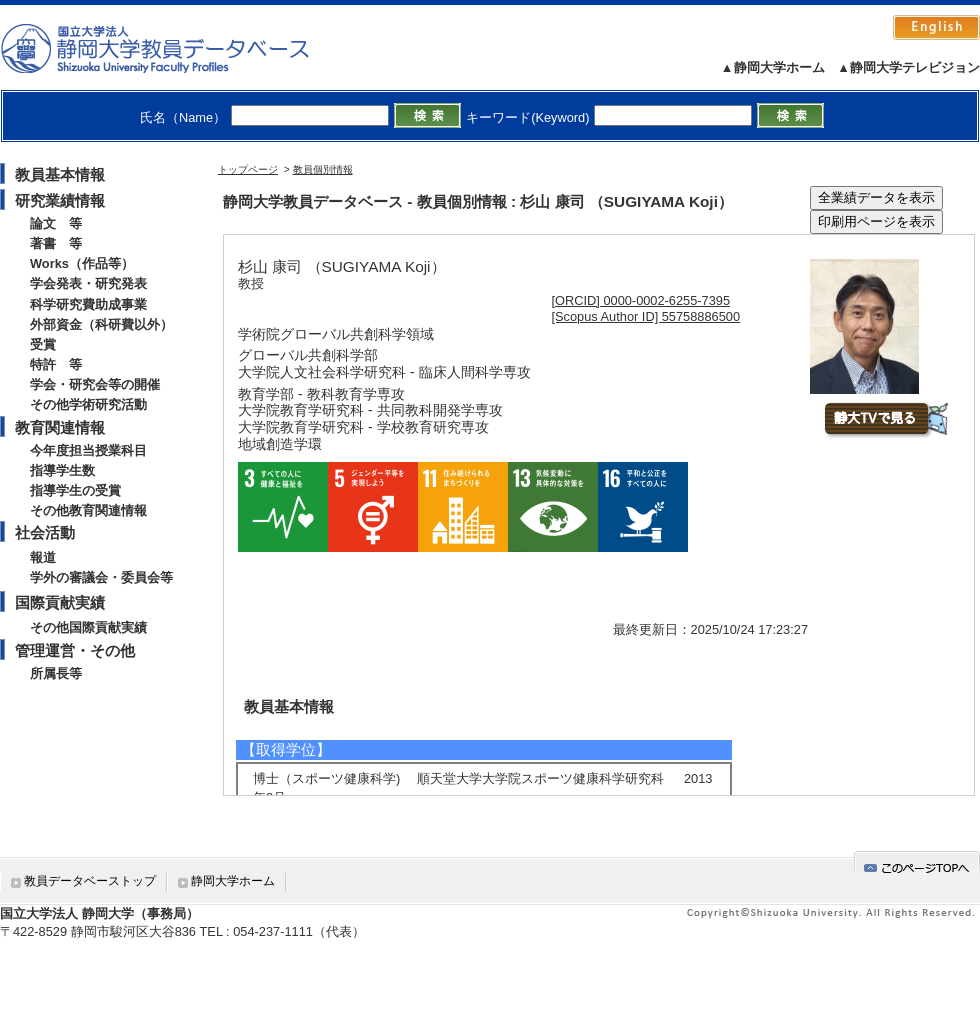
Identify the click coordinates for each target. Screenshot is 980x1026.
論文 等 (56, 223)
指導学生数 (62, 470)
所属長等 (56, 673)
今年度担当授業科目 (88, 450)
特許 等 (56, 364)
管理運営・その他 (75, 650)
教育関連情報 (60, 427)
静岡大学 (175, 48)
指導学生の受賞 (75, 490)
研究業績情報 (60, 200)
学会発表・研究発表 (88, 283)
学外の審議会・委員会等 (101, 577)
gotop (917, 864)
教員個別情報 (323, 169)
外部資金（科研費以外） (101, 324)
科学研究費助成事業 (88, 304)
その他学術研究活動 (88, 404)
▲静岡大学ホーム (773, 67)
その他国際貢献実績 (88, 627)
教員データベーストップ (90, 881)
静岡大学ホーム (233, 881)
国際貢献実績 (60, 602)
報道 (43, 557)
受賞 (43, 344)
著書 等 (56, 243)
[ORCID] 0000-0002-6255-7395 (641, 300)
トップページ (248, 169)
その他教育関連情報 (88, 510)
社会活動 (45, 532)
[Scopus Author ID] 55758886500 (646, 316)
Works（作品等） (82, 263)
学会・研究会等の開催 (95, 384)
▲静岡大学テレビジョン (908, 67)
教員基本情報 (60, 174)
